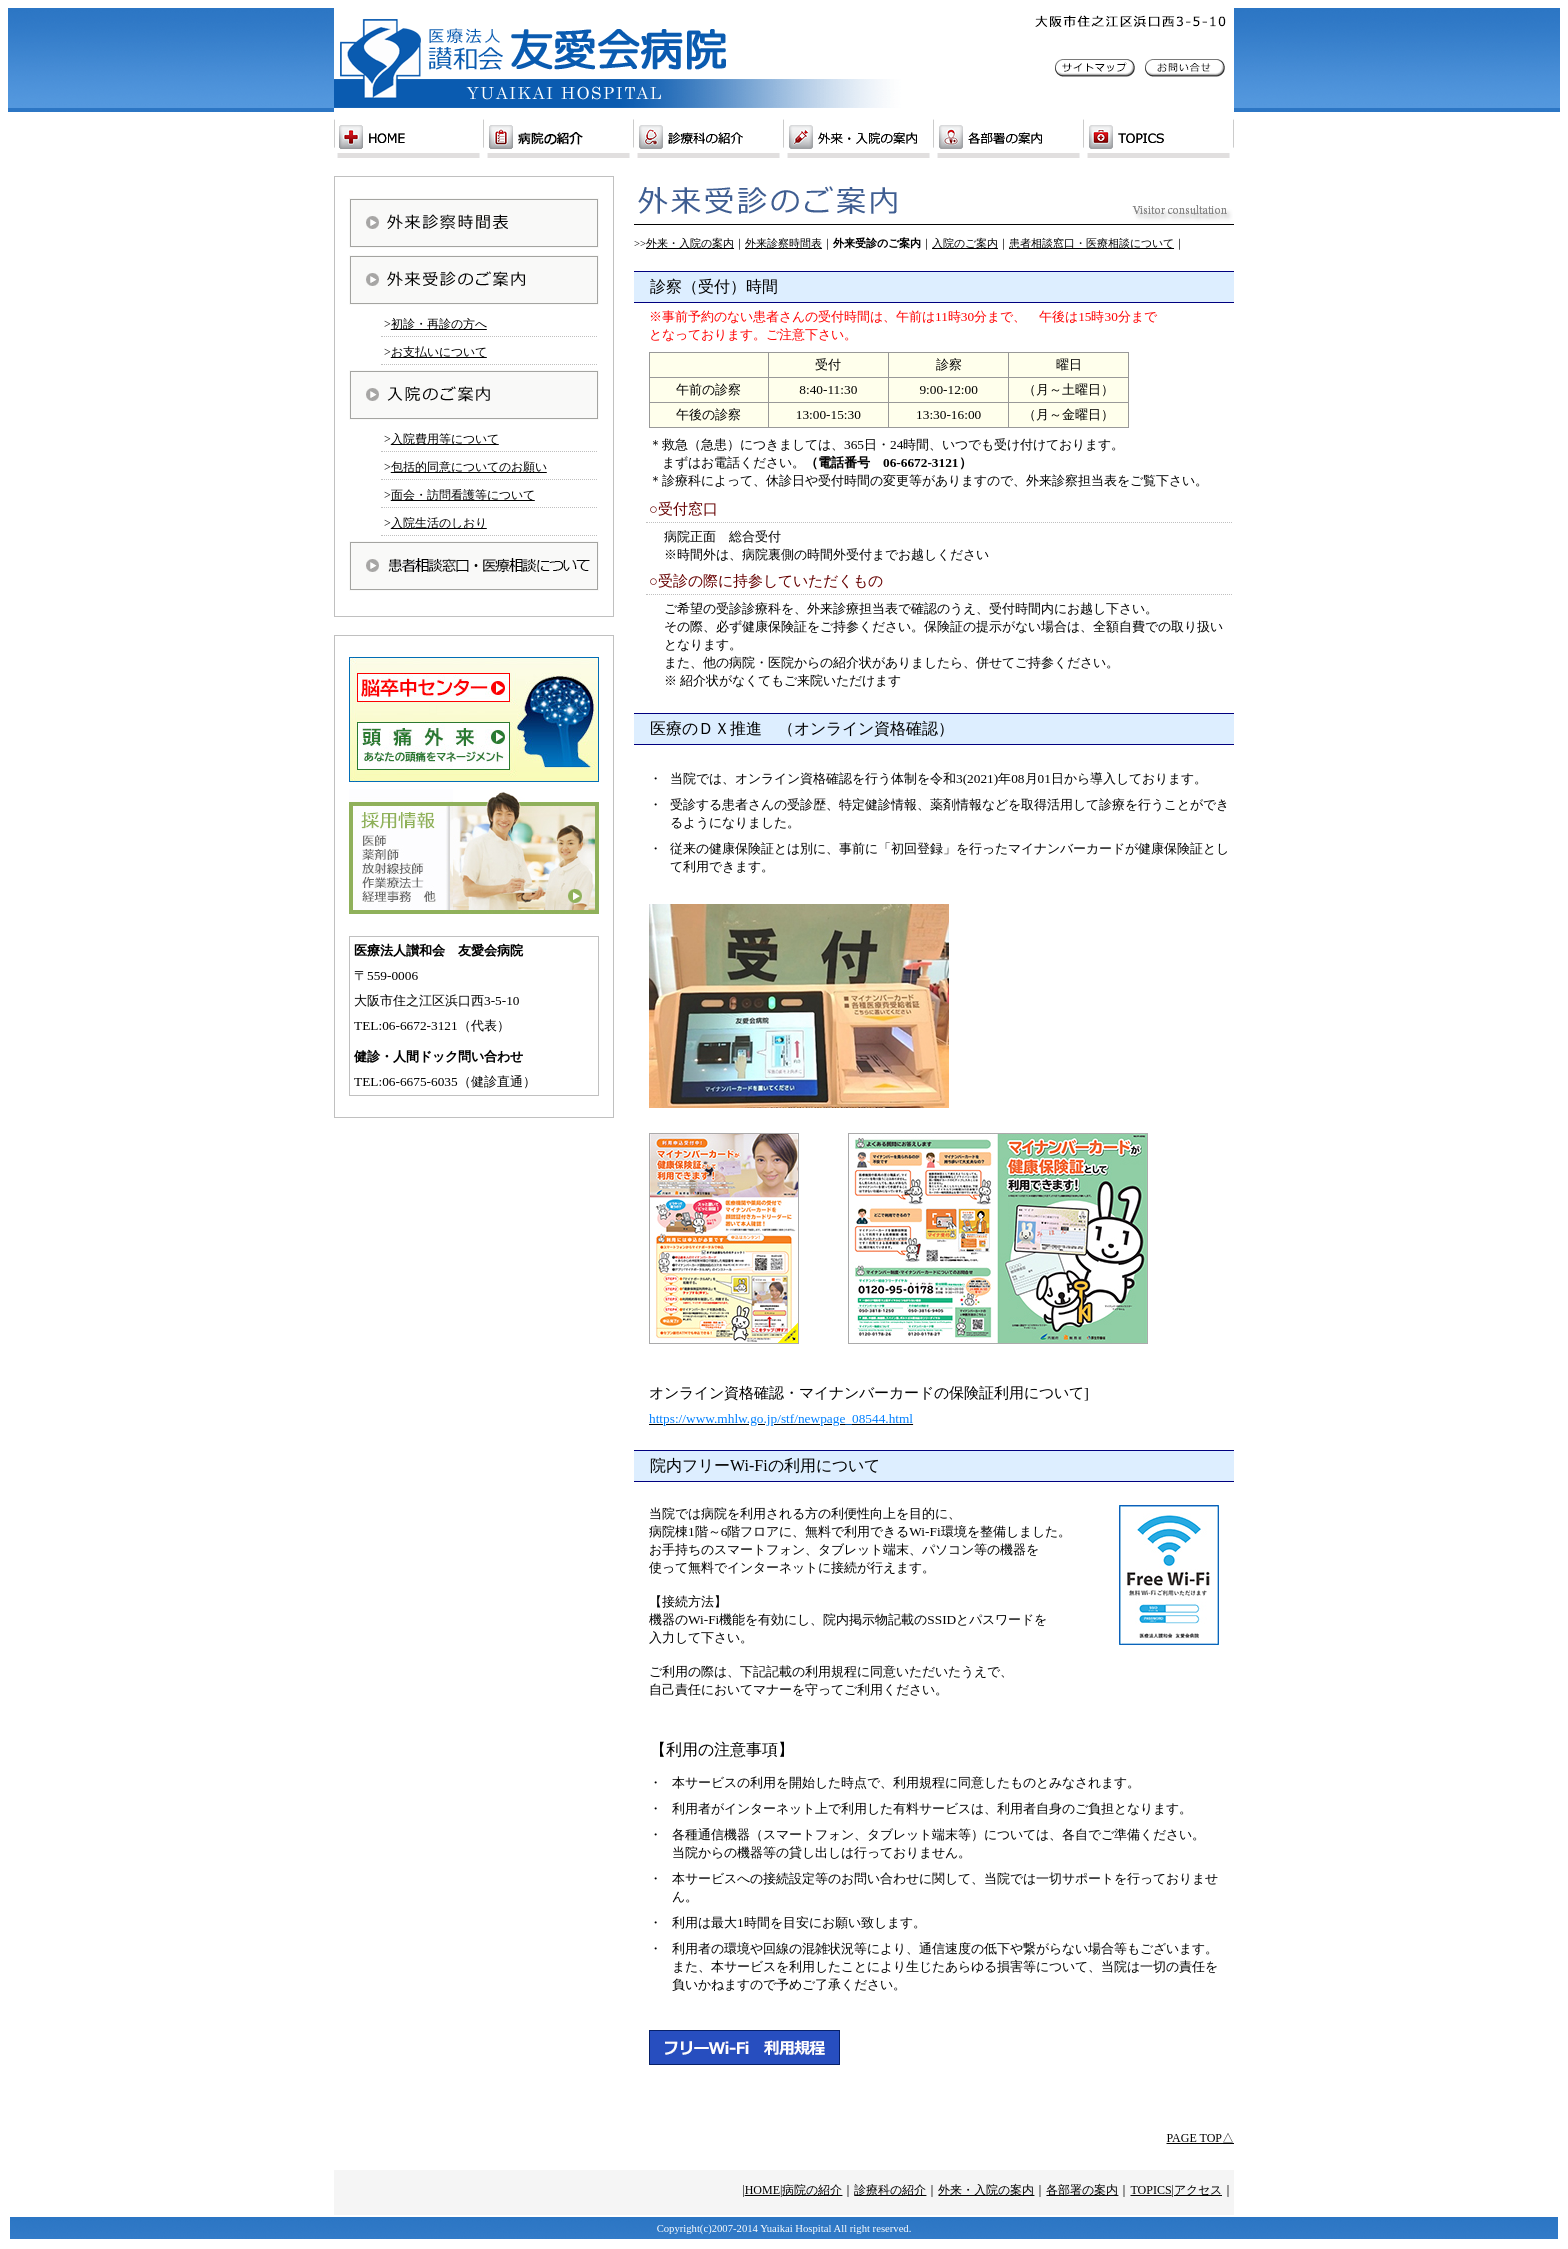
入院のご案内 (965, 243)
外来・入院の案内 (690, 243)
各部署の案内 (1082, 2190)
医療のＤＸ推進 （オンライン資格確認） (802, 728)
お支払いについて (439, 352)
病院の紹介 (812, 2190)
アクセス (1198, 2190)
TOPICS (1150, 2190)
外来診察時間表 (783, 243)
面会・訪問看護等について (463, 495)
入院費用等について (445, 439)
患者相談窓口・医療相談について (1091, 243)
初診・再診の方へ (439, 324)
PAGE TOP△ (1200, 2138)
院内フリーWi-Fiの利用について (765, 1465)
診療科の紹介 (890, 2190)
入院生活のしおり (439, 523)
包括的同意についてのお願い (469, 467)
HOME (762, 2190)
